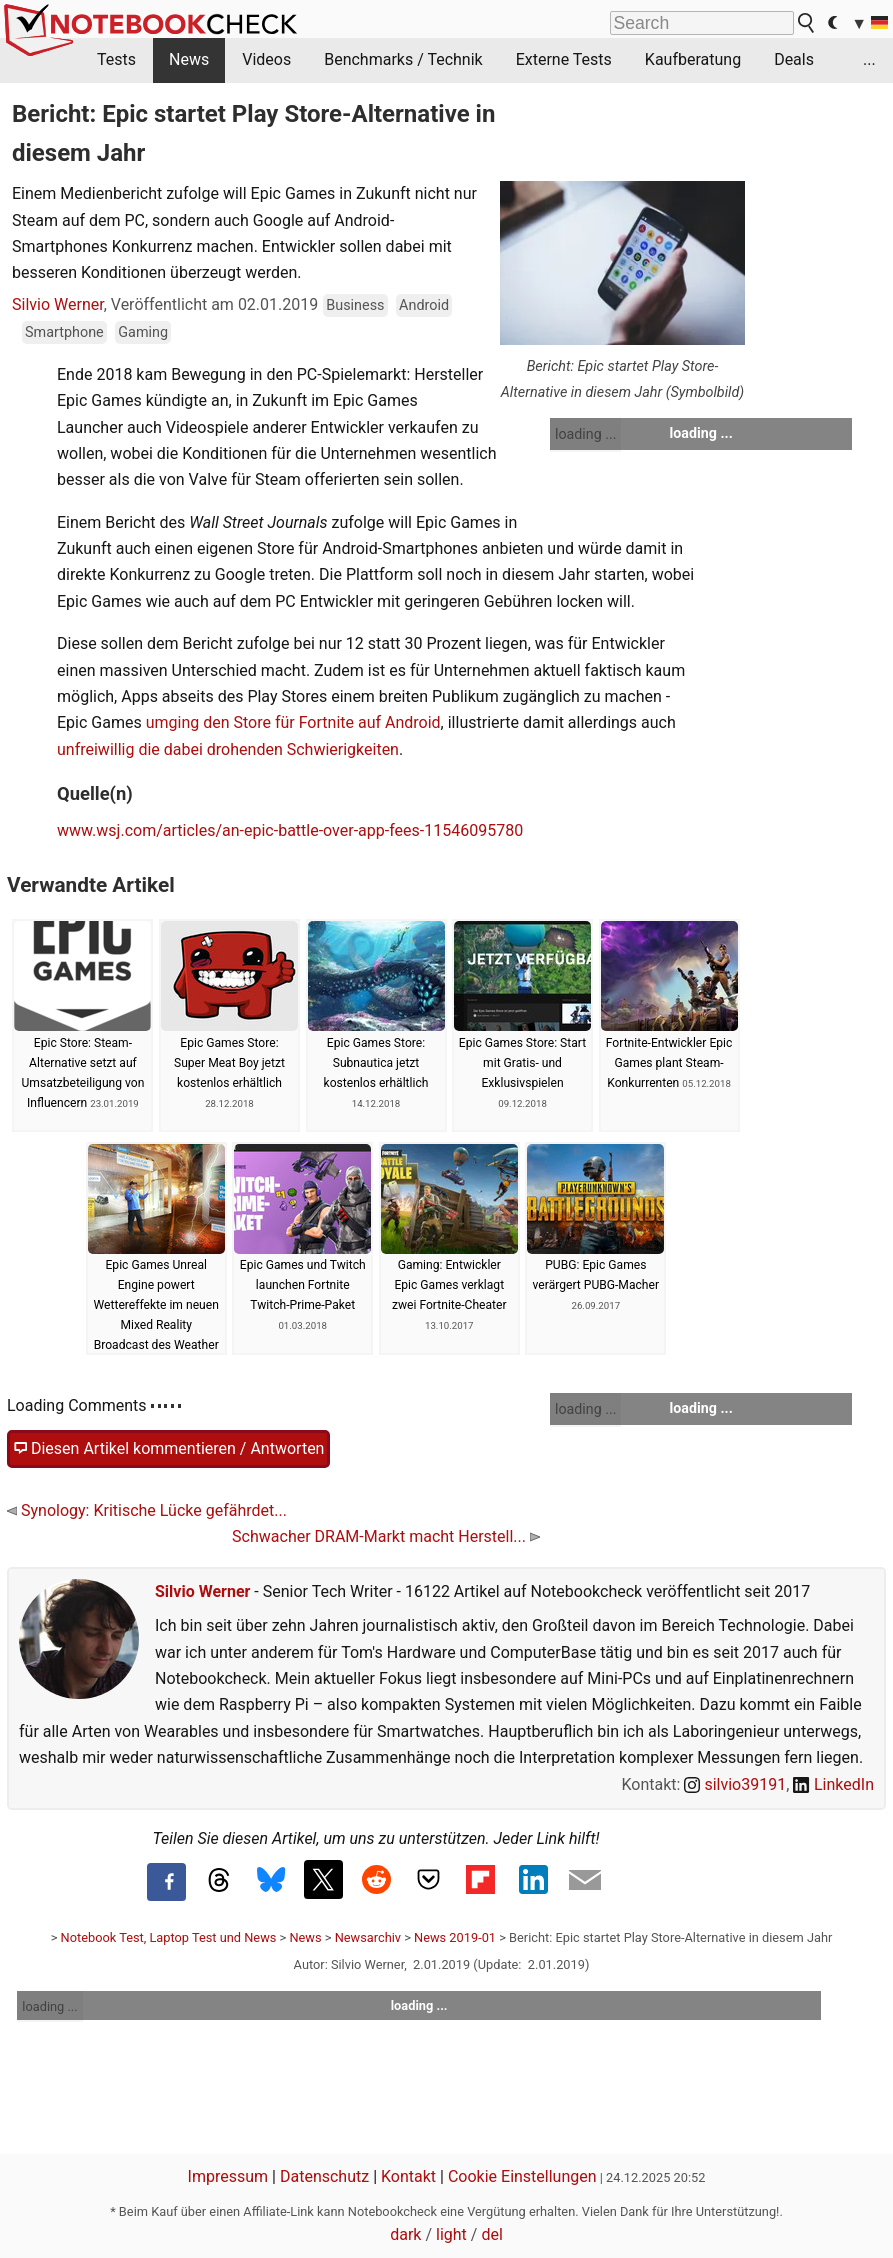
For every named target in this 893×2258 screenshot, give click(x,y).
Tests (116, 59)
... (869, 59)
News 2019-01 (455, 1937)
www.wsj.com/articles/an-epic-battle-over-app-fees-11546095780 (290, 830)
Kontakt (408, 2176)
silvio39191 (735, 1784)
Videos (266, 59)
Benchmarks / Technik (403, 59)
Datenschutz (324, 2176)
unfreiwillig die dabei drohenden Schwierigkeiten (228, 749)
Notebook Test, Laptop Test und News (169, 1937)
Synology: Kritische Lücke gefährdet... (147, 1510)
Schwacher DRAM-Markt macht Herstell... (386, 1536)
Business (355, 305)
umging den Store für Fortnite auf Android (293, 722)
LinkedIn (833, 1784)
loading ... (585, 434)
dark (405, 2234)
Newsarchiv (368, 1937)
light (451, 2234)
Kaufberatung (693, 59)
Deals (794, 59)
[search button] (807, 23)
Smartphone (64, 332)
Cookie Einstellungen (522, 2176)
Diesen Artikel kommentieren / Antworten (168, 1449)
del (491, 2234)
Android (424, 305)
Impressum (228, 2176)
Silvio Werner (58, 304)
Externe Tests (564, 59)
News (189, 59)
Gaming (143, 332)
